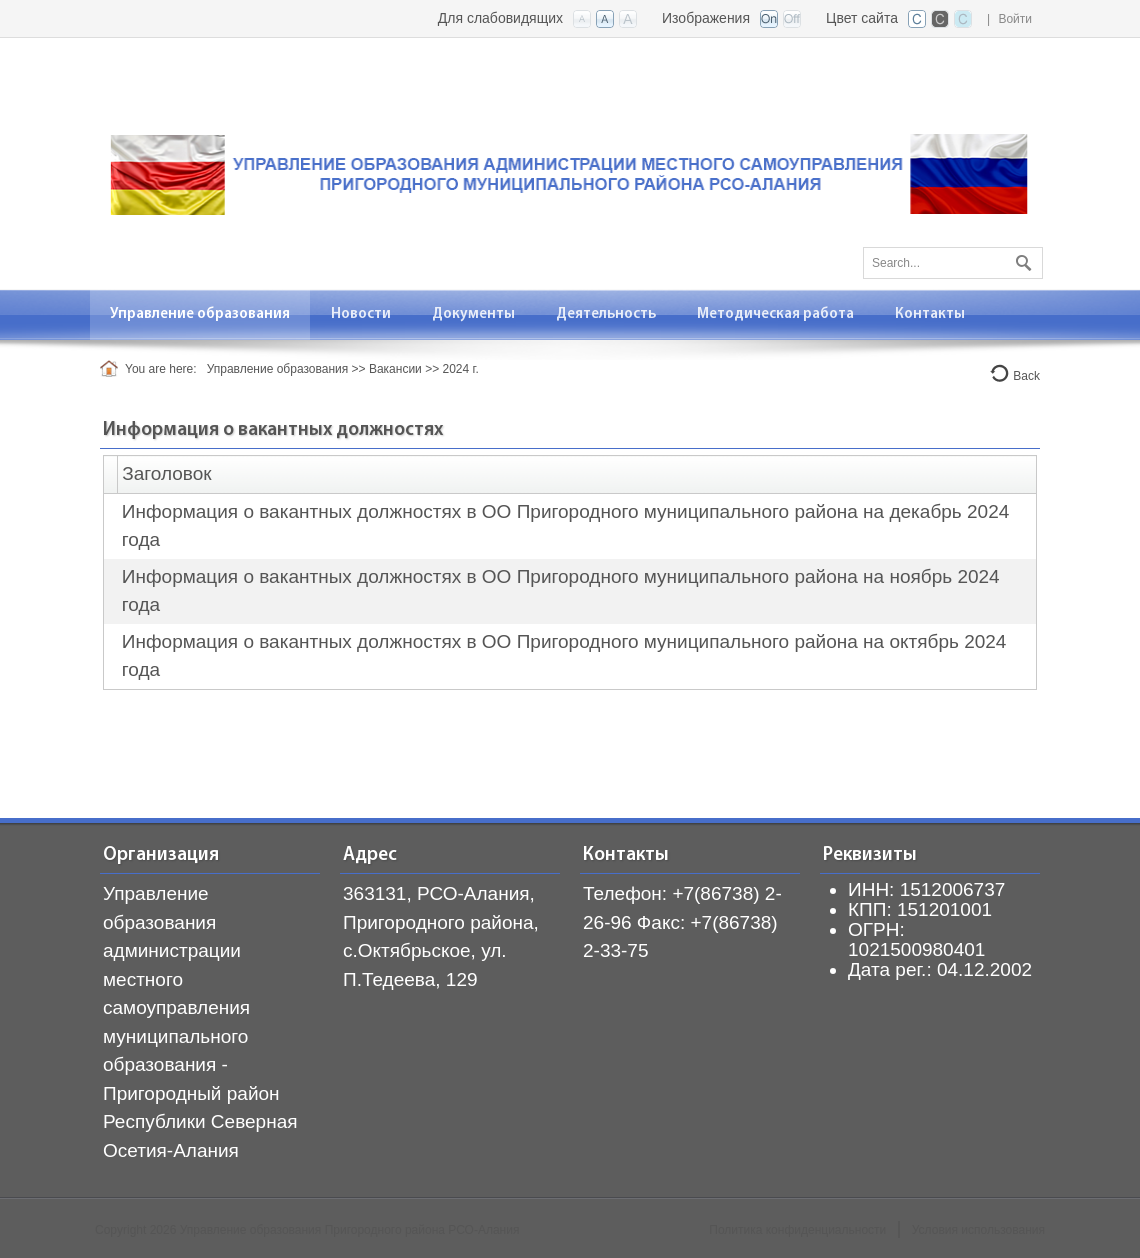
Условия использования (978, 1230)
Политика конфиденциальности (797, 1230)
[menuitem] (200, 314)
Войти (1015, 19)
